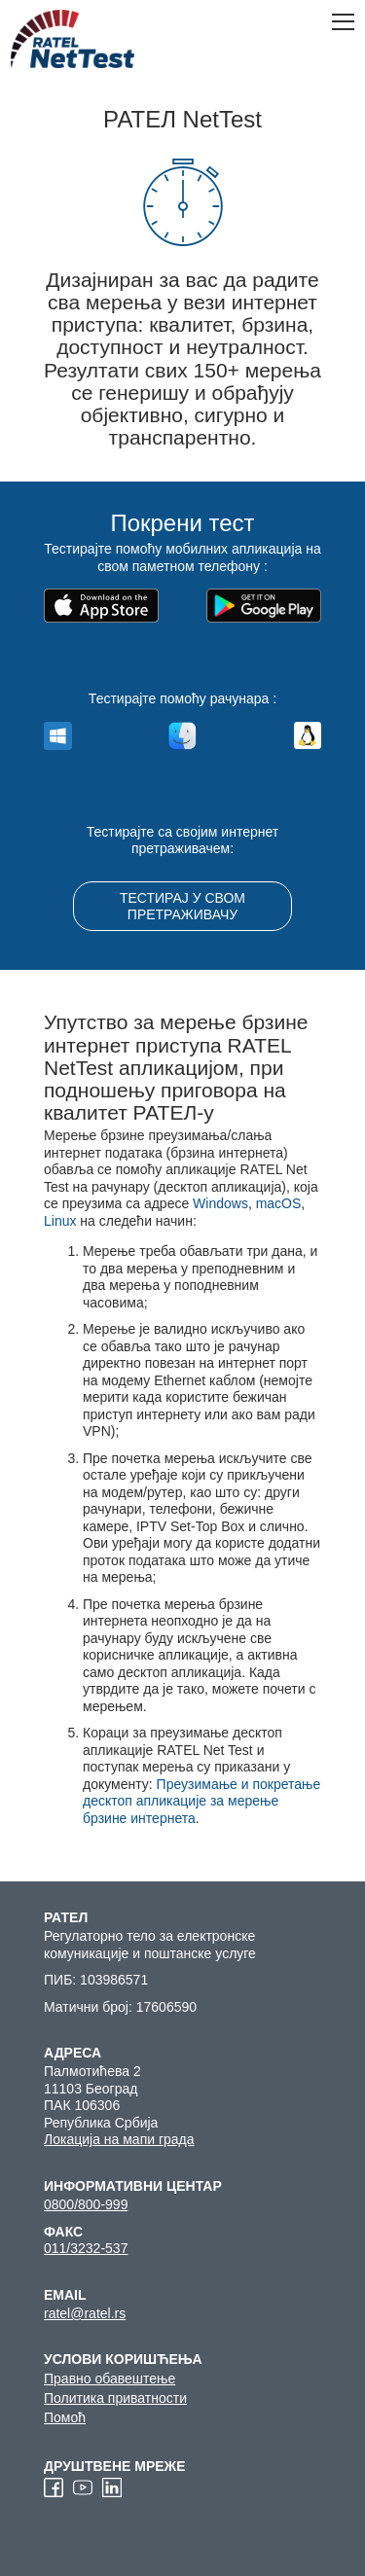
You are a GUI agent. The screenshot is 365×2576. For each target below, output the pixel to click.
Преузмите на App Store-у (108, 606)
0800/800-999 (86, 2204)
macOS (279, 1203)
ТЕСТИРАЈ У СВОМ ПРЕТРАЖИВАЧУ (182, 906)
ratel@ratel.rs (85, 2313)
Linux (60, 1221)
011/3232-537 (86, 2248)
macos (182, 739)
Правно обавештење (109, 2378)
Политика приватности (115, 2398)
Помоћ (65, 2417)
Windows (220, 1203)
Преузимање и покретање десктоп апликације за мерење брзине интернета (201, 1801)
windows (58, 739)
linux (308, 739)
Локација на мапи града (119, 2139)
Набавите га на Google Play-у (247, 606)
